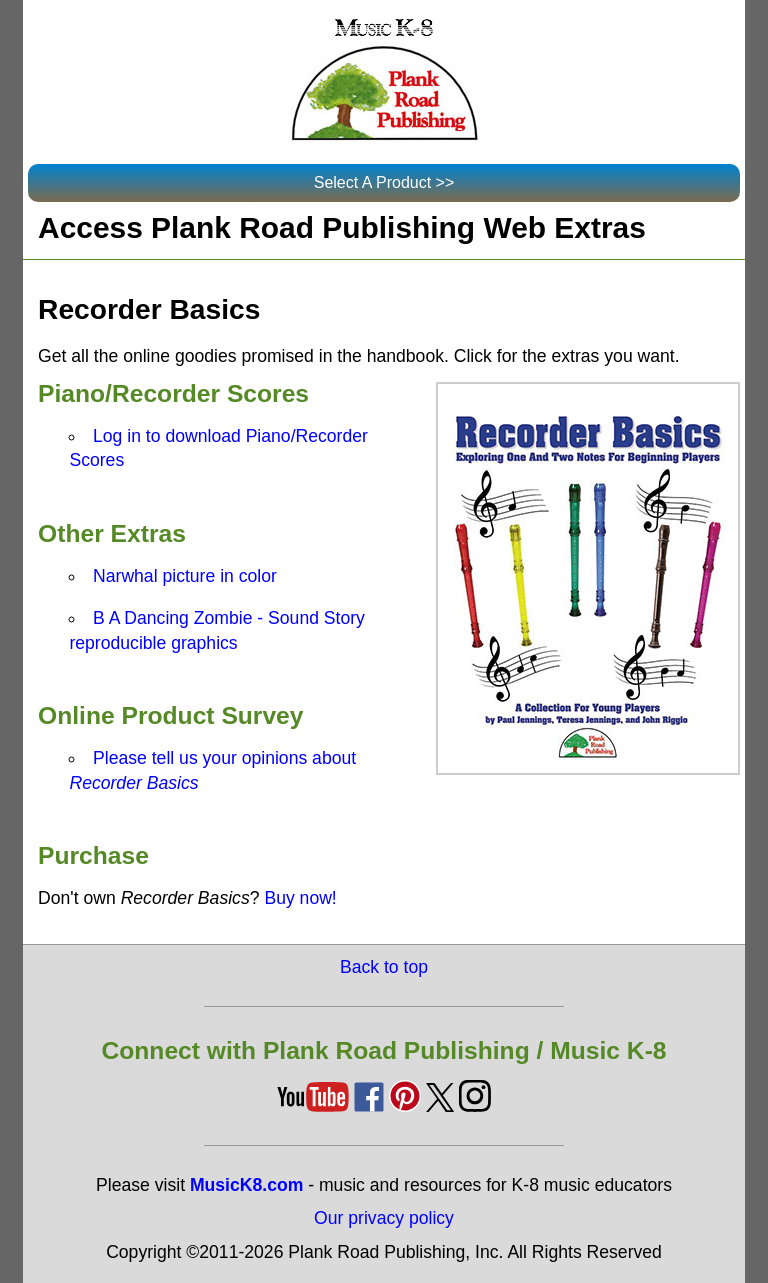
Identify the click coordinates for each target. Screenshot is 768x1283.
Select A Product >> (384, 182)
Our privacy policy (384, 1218)
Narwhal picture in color (185, 576)
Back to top (384, 967)
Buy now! (300, 898)
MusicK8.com (246, 1185)
